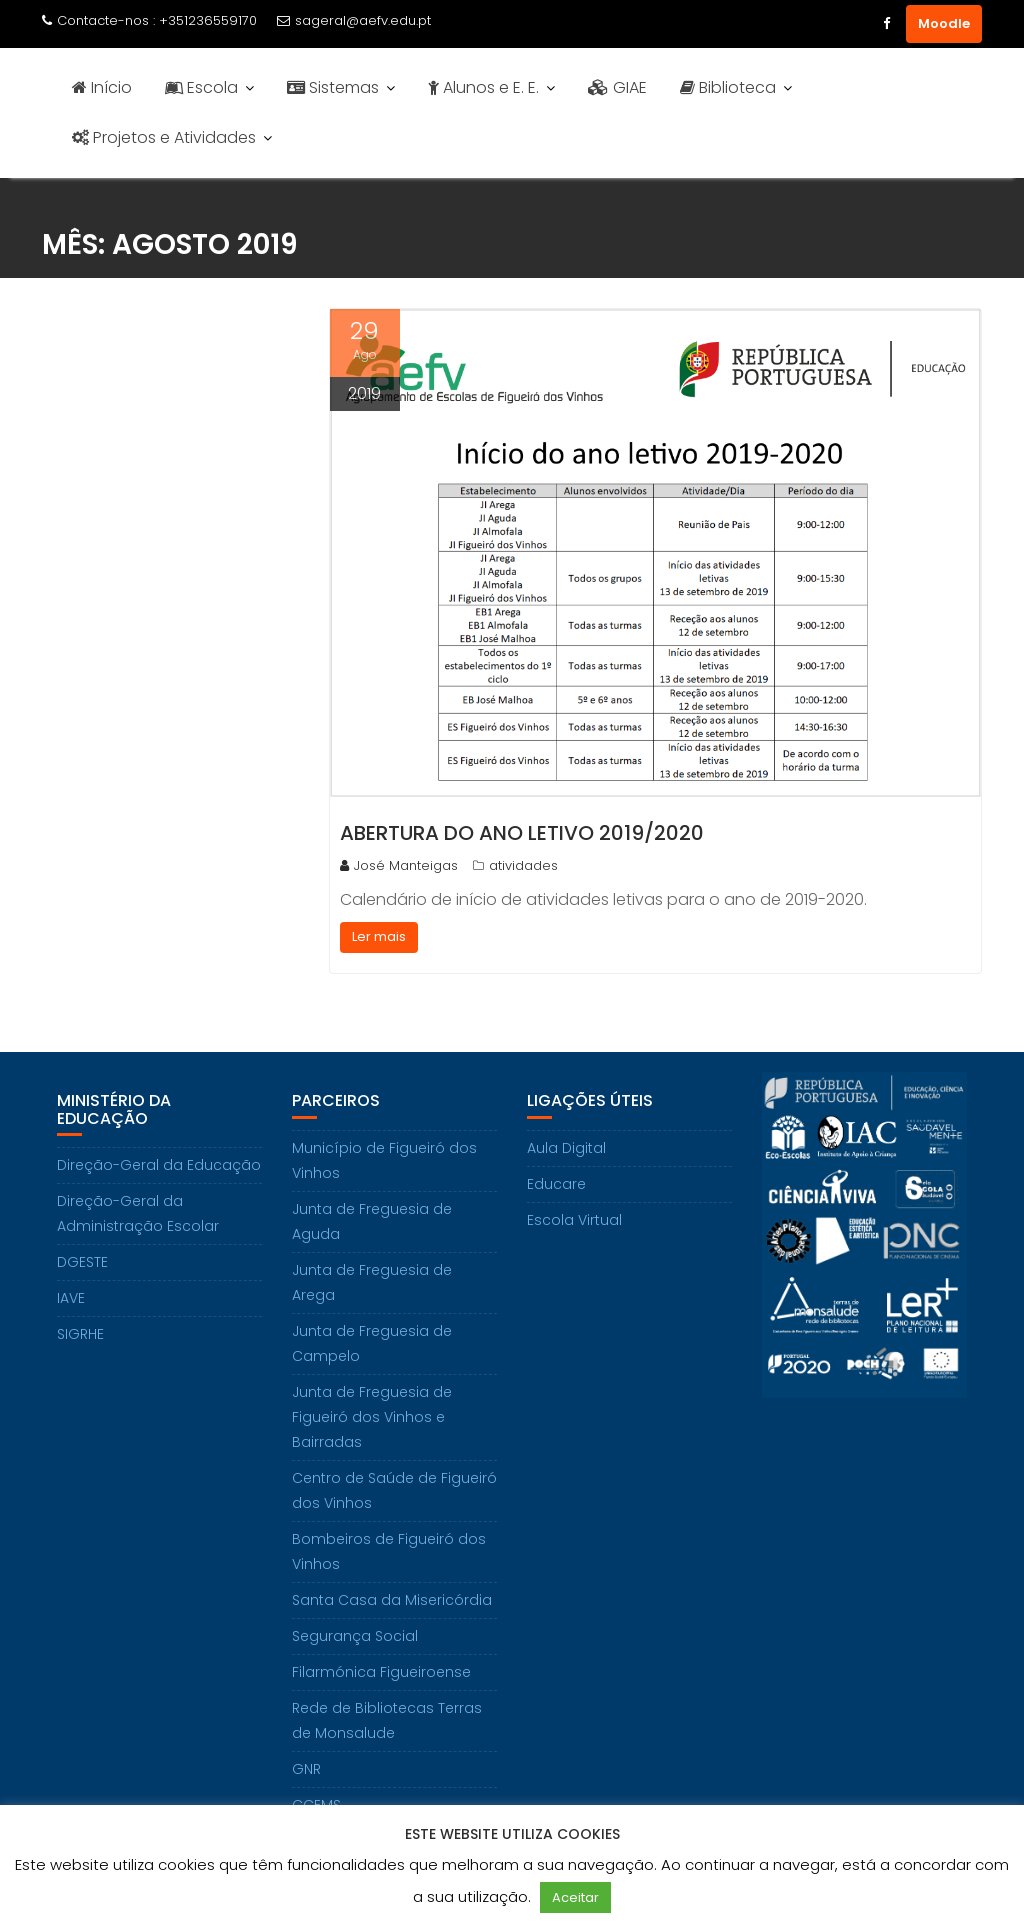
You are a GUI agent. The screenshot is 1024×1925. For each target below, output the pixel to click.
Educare (556, 1184)
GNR (306, 1769)
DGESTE (82, 1262)
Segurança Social (355, 1636)
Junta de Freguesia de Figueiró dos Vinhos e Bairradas (372, 1417)
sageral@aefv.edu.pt (354, 20)
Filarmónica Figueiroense (381, 1672)
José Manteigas (399, 865)
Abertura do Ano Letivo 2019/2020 (522, 833)
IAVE (71, 1298)
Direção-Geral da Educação (159, 1165)
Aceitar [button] (575, 1897)
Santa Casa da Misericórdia (392, 1600)
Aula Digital (566, 1148)
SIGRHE (80, 1334)
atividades (523, 865)
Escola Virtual (574, 1220)
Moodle (944, 23)
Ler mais (379, 936)
